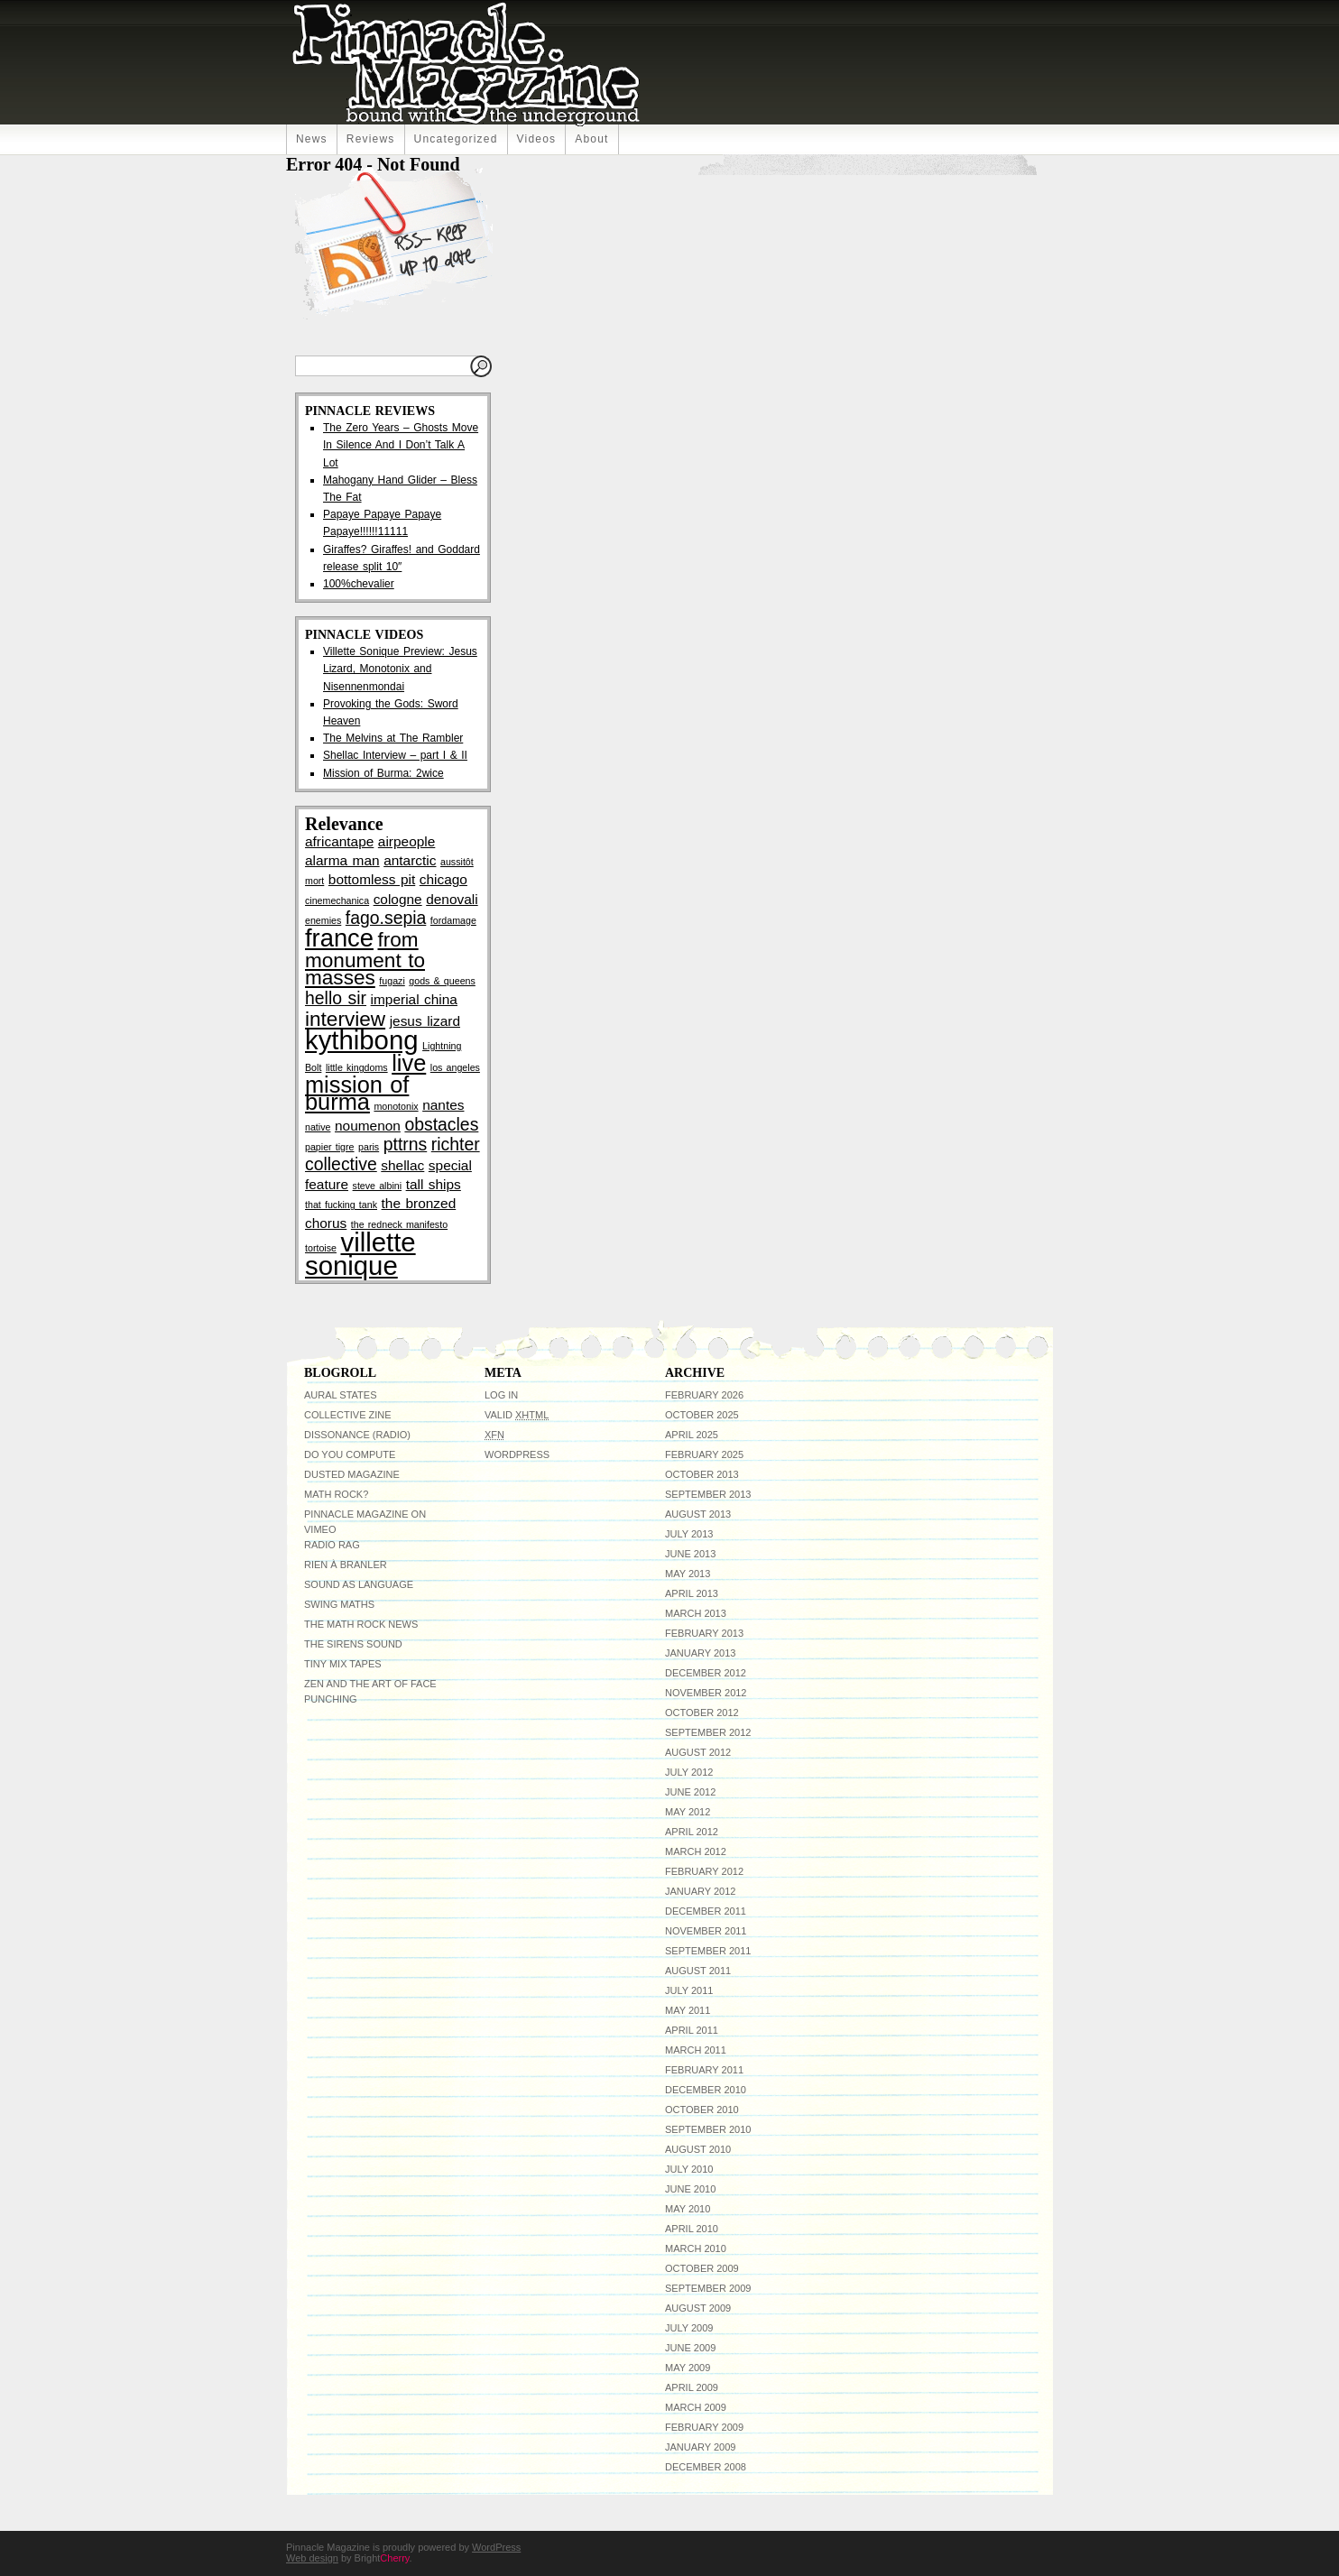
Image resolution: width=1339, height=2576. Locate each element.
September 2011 (708, 1950)
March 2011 (695, 2050)
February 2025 (704, 1454)
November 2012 (705, 1692)
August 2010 (698, 2149)
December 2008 (705, 2466)
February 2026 (704, 1395)
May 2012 (687, 1811)
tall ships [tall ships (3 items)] (433, 1184)
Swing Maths (339, 1604)
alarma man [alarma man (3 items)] (342, 860)
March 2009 (695, 2407)
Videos (537, 139)
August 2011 (698, 1970)
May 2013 (687, 1573)
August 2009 (698, 2308)
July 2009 (689, 2327)
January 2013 (700, 1653)
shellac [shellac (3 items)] (402, 1165)
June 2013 (690, 1553)
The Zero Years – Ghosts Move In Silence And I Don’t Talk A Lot (400, 444)
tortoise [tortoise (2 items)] (321, 1247)
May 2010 (687, 2208)
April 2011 (691, 2030)
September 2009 (708, 2288)
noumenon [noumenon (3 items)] (368, 1125)
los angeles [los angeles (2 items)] (455, 1067)
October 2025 (702, 1414)
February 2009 (704, 2427)
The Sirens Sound (353, 1644)
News (312, 139)
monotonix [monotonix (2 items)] (396, 1106)
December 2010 (705, 2089)
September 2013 (708, 1494)
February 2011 (704, 2069)
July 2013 (689, 1533)
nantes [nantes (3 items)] (443, 1105)
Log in (501, 1395)
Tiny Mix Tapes (343, 1663)
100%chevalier (358, 583)
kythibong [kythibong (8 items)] (362, 1040)
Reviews (370, 139)
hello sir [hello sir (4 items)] (335, 998)
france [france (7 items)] (339, 938)
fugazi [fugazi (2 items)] (391, 980)
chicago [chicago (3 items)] (443, 879)
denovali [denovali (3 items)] (451, 899)
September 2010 (708, 2129)
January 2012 (700, 1891)
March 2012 (695, 1851)
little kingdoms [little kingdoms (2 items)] (357, 1067)
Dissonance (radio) (357, 1434)
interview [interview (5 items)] (345, 1019)
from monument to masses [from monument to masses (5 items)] (365, 958)
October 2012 (702, 1712)
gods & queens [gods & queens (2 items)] (442, 980)
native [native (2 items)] (317, 1127)
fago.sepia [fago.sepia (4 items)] (386, 918)
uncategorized (456, 139)
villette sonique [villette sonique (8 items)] (360, 1253)
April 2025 (691, 1434)
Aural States (340, 1395)
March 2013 (695, 1613)
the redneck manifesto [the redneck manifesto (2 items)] (399, 1224)
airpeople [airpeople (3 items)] (406, 841)
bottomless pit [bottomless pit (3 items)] (371, 879)
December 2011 (705, 1911)
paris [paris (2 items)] (368, 1146)
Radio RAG (332, 1544)
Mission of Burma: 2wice (383, 773)
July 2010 (689, 2169)
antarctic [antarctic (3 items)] (409, 860)
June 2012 (690, 1792)
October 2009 (702, 2268)
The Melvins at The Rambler (393, 738)
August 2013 (698, 1514)
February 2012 (704, 1871)
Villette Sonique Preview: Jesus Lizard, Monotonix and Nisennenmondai (400, 668)
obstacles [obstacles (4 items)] (441, 1124)
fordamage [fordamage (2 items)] (453, 920)
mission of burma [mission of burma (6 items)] (357, 1093)
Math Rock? (336, 1494)
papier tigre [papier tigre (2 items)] (330, 1146)
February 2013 (704, 1633)
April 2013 (691, 1593)
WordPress (517, 1454)
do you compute (349, 1454)
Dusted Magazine (352, 1474)
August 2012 (698, 1752)
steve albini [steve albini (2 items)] (377, 1185)
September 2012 (708, 1732)
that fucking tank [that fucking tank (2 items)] (341, 1204)
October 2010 (702, 2109)
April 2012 (691, 1831)
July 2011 (689, 1990)
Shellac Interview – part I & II (395, 755)
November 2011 (705, 1930)
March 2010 (695, 2248)
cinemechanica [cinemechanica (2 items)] (337, 900)
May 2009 (687, 2367)
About (591, 139)
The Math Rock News (361, 1624)
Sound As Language (358, 1584)
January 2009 (700, 2447)
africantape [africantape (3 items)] (339, 841)
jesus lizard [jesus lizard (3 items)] (425, 1021)
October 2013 (702, 1474)
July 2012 (689, 1772)
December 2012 (705, 1672)
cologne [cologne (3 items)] (398, 899)
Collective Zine (348, 1414)
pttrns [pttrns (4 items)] (405, 1144)
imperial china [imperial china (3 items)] (414, 999)
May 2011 (687, 2010)
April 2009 (691, 2387)
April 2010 (691, 2228)
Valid (517, 1414)
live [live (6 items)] (409, 1063)
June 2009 (690, 2347)
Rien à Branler (345, 1564)
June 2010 (690, 2189)
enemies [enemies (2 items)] (323, 920)
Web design (312, 2558)
